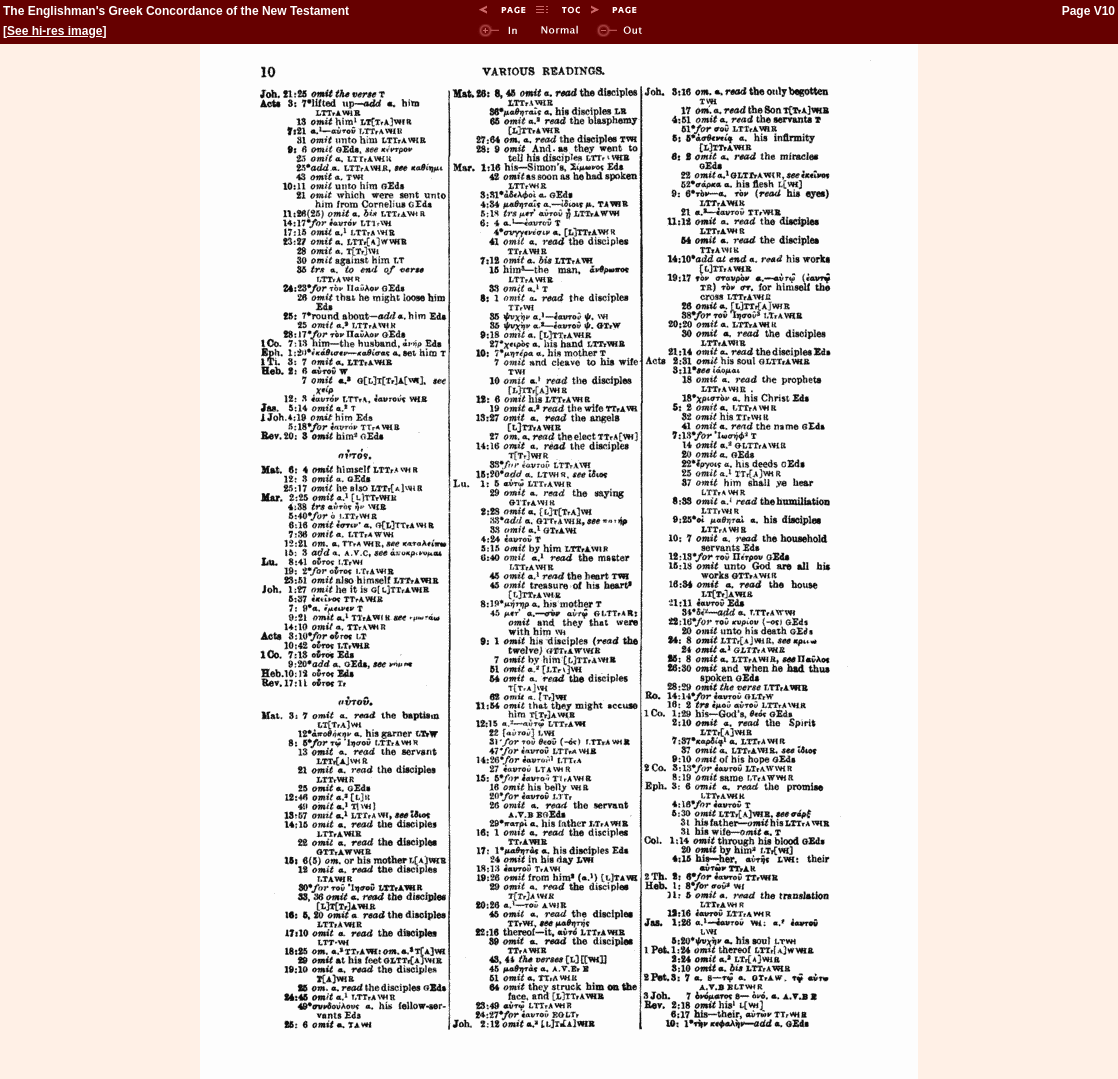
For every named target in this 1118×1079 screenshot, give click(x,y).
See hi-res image (54, 31)
